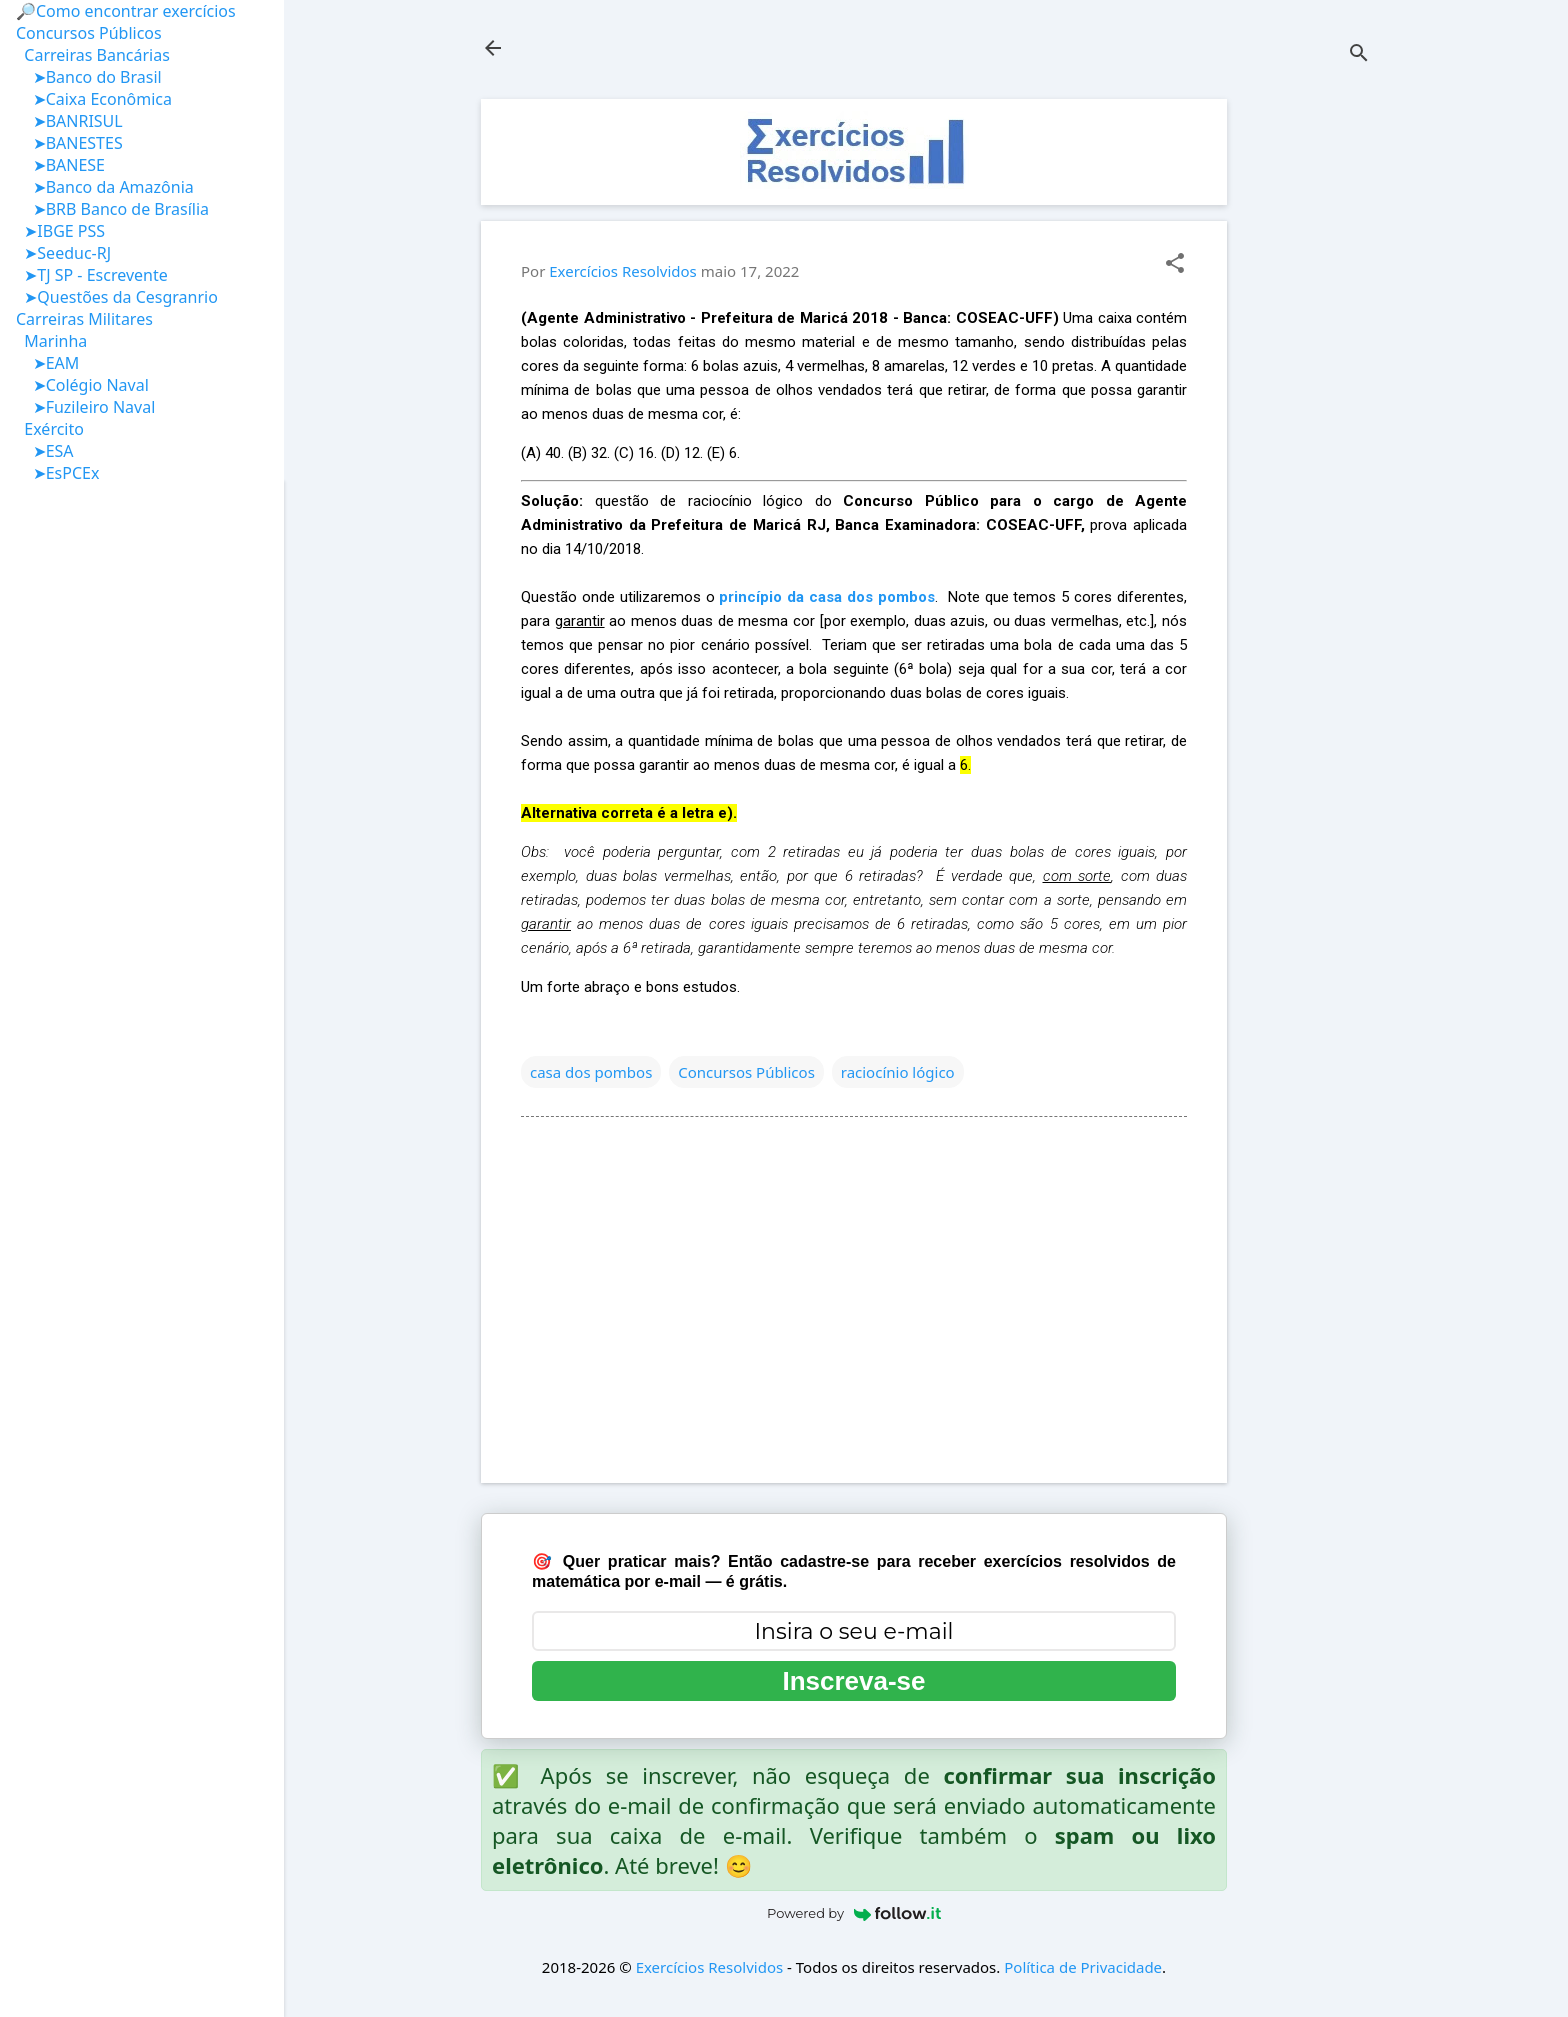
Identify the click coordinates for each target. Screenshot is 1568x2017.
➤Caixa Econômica (94, 99)
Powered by (854, 1913)
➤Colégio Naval (82, 385)
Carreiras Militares (84, 319)
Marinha (51, 341)
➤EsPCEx (57, 473)
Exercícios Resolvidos (710, 1967)
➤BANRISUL (69, 121)
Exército (50, 429)
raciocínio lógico (898, 1072)
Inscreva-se (853, 1681)
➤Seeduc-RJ (63, 253)
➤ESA (45, 451)
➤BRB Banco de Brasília (112, 209)
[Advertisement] (1307, 399)
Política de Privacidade (1083, 1967)
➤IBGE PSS (60, 231)
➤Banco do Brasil (89, 77)
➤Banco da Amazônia (105, 187)
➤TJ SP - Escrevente (92, 275)
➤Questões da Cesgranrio (117, 297)
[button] (1175, 264)
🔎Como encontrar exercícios (126, 11)
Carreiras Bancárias (93, 55)
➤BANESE (60, 165)
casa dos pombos (591, 1072)
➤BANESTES (69, 143)
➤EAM (47, 363)
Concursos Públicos (746, 1072)
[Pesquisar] (1359, 54)
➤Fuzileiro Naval (85, 407)
